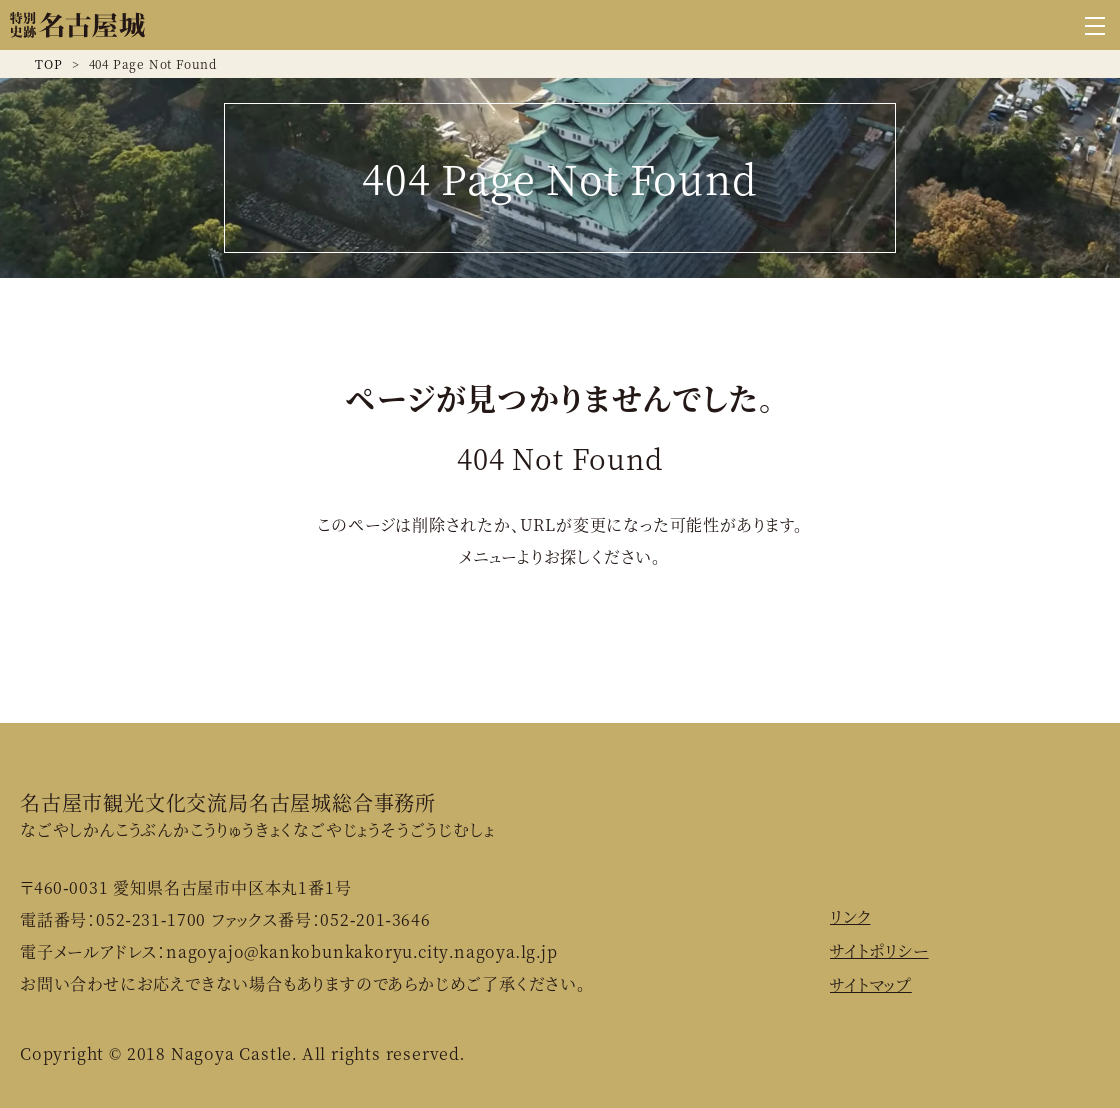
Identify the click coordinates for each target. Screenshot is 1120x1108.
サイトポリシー (879, 950)
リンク (850, 916)
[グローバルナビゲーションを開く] (1095, 25)
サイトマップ (871, 984)
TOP (48, 63)
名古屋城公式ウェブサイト (77, 25)
